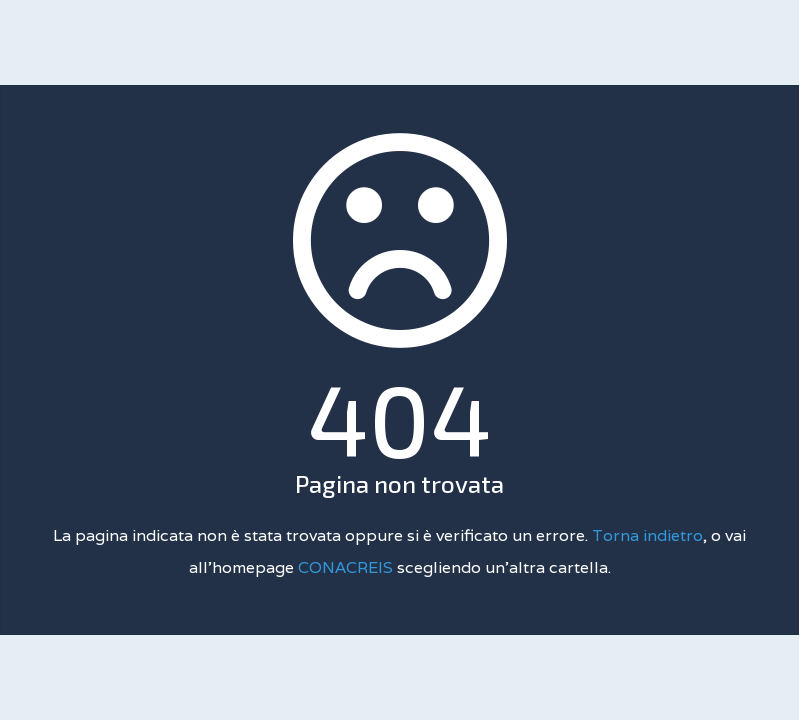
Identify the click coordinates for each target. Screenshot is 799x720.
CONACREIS (347, 567)
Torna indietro (647, 535)
